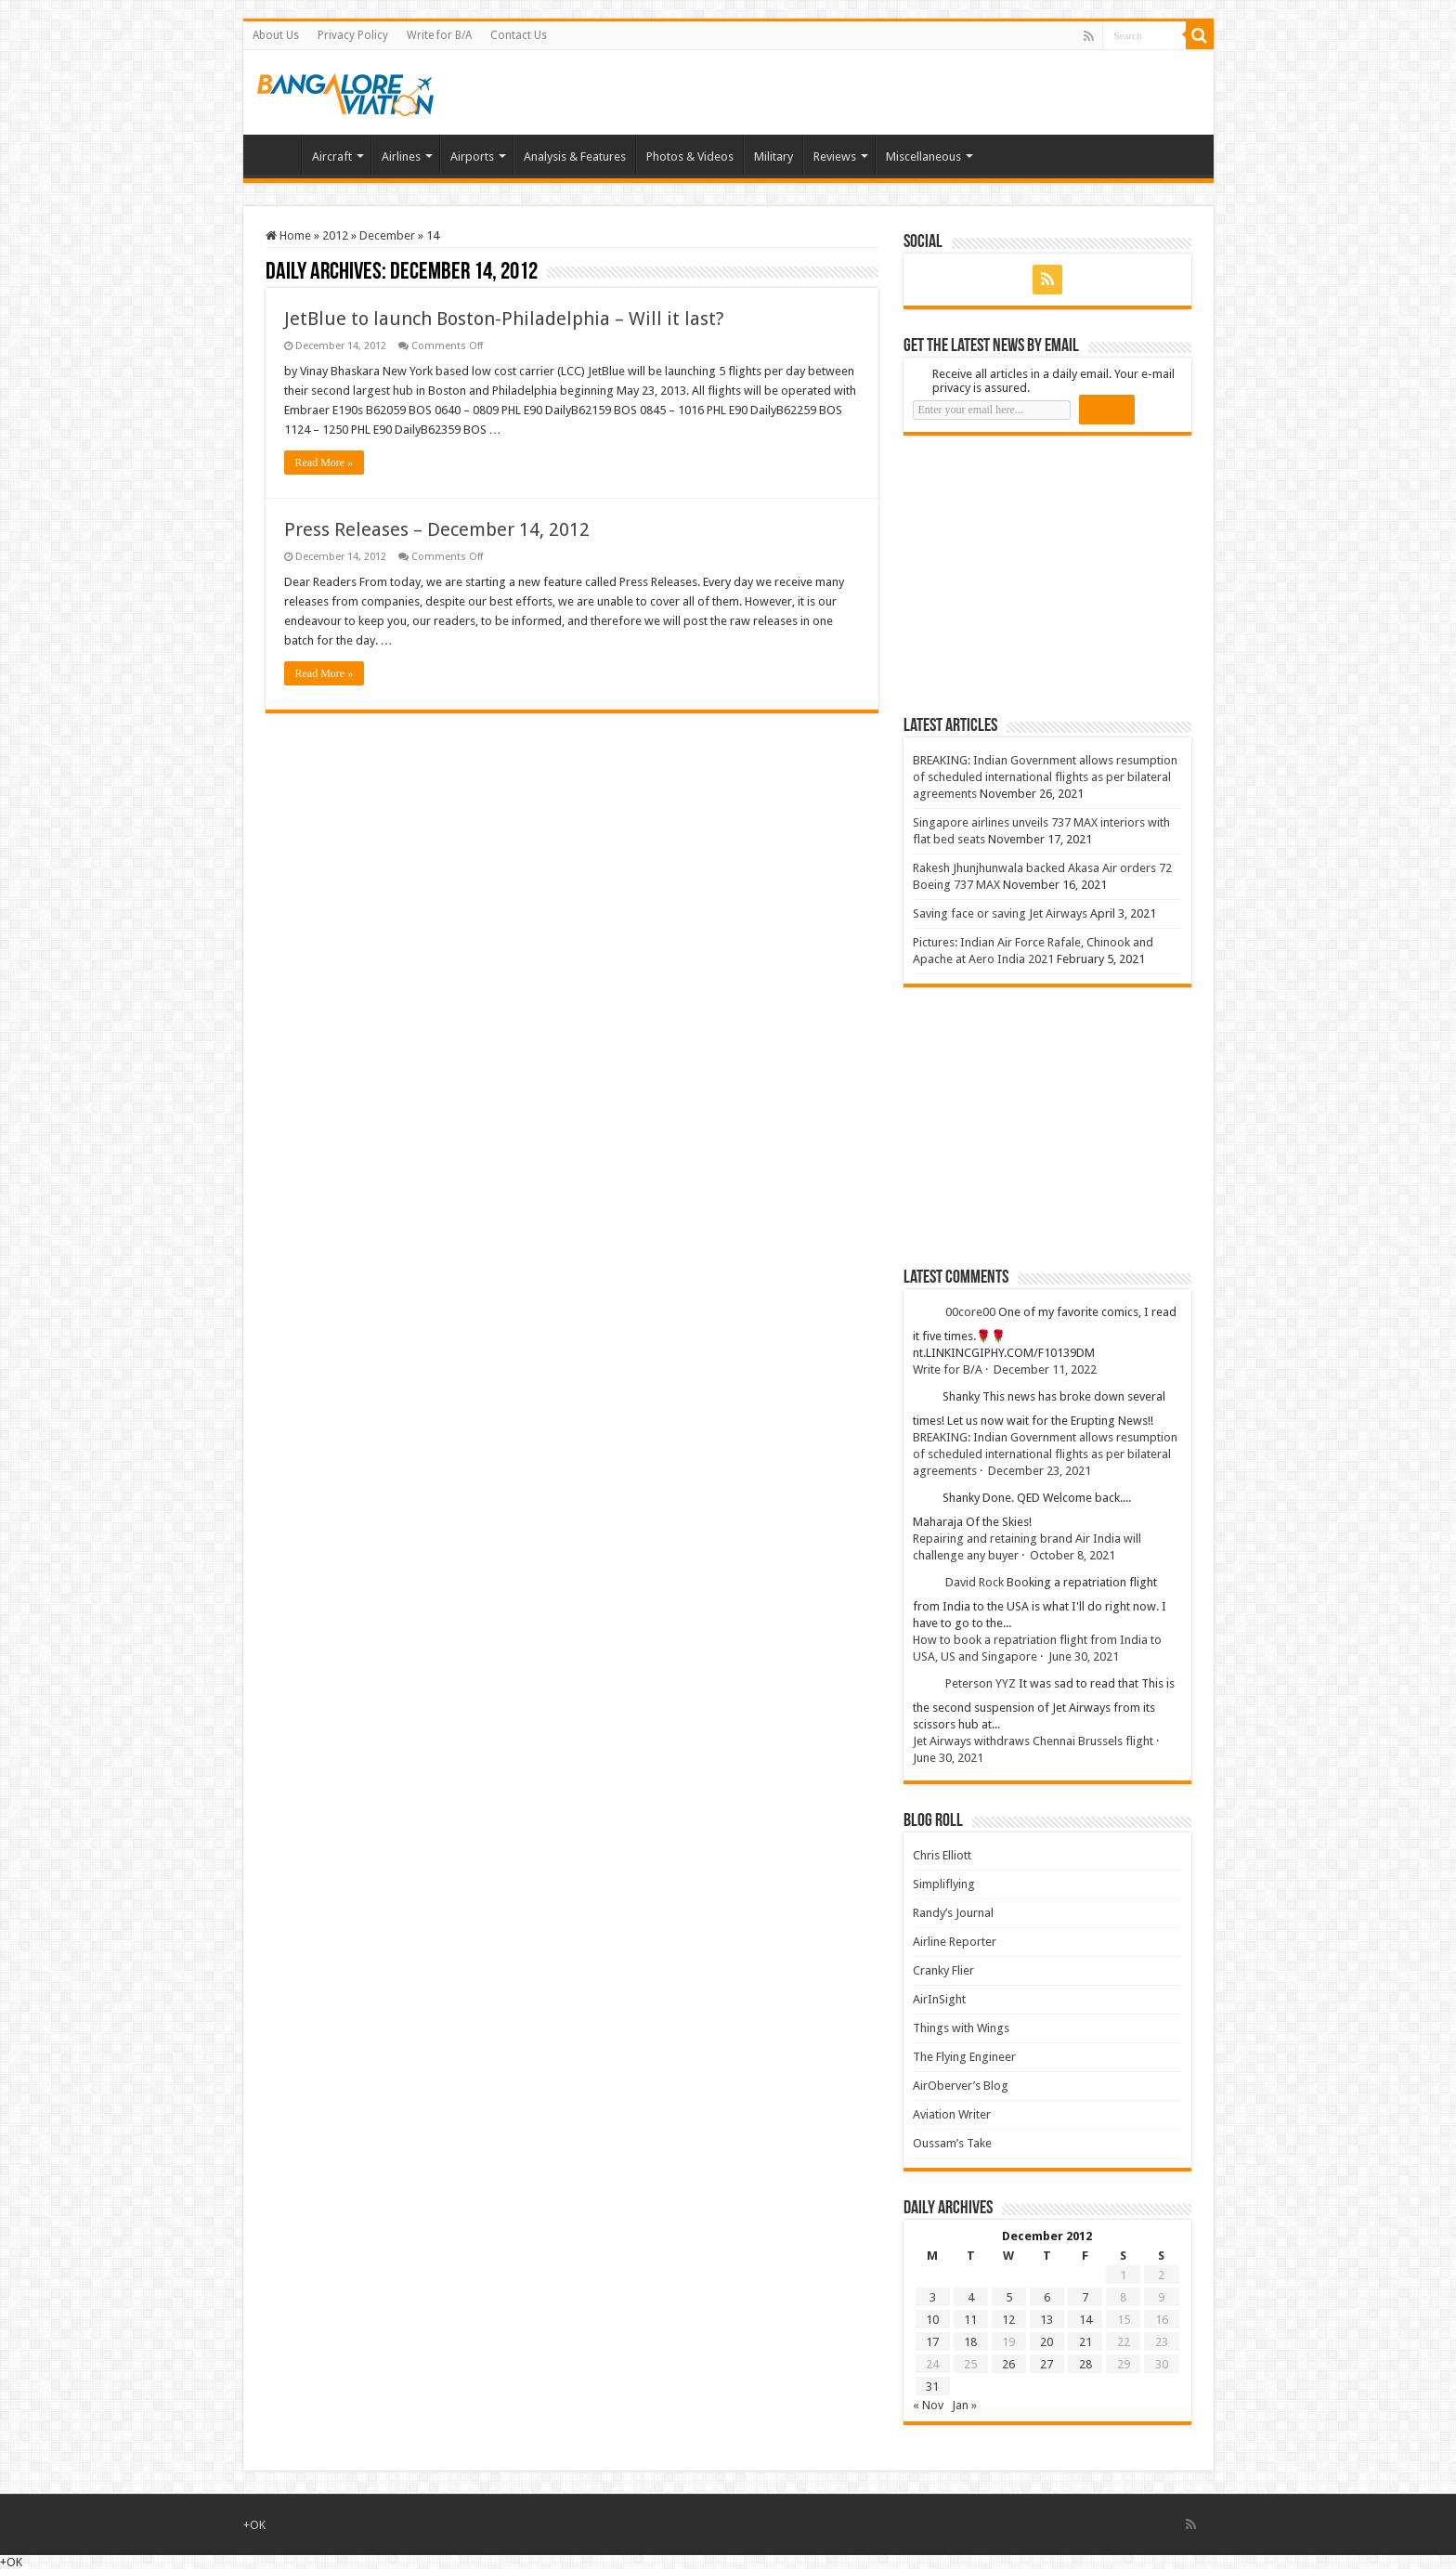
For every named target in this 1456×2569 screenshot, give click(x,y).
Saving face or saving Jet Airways (1000, 913)
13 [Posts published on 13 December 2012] (1046, 2320)
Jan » (964, 2405)
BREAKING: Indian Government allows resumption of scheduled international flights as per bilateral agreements (1045, 777)
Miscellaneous (923, 156)
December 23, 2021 (1039, 1471)
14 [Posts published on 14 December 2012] (1085, 2320)
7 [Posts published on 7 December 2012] (1085, 2297)
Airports (472, 156)
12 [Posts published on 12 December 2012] (1008, 2320)
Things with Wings (961, 2028)
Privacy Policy (353, 35)
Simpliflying (944, 1884)
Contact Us (518, 35)
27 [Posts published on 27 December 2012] (1046, 2364)
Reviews (834, 156)
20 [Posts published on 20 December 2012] (1046, 2342)
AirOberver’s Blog (960, 2086)
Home (277, 154)
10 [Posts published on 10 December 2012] (932, 2320)
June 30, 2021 (1083, 1656)
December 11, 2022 (1045, 1369)
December (387, 235)
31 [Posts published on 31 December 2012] (932, 2386)
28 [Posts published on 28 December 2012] (1085, 2364)
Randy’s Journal (953, 1913)
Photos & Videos (690, 156)
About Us (276, 35)
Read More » (324, 462)
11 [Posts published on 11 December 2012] (970, 2320)
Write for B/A (439, 35)
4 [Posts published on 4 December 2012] (971, 2297)
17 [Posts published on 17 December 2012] (932, 2342)
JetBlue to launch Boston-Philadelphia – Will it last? (504, 318)
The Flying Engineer (964, 2057)
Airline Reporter (954, 1942)
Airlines (401, 156)
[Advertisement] (1043, 575)
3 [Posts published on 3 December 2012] (933, 2297)
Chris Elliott (942, 1855)
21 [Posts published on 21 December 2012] (1085, 2342)
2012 (335, 235)
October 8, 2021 (1072, 1555)
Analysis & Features (575, 156)
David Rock (974, 1582)
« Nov (928, 2405)
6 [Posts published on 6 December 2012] (1047, 2297)
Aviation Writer (952, 2114)
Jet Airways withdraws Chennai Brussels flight (1033, 1741)
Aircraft (332, 156)
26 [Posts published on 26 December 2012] (1008, 2364)
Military (773, 156)
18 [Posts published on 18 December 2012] (970, 2342)
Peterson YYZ (980, 1683)
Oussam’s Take (952, 2143)
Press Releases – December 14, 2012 (437, 529)
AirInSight (939, 1999)
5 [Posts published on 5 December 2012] (1009, 2297)
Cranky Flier (943, 1970)
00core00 (970, 1312)
